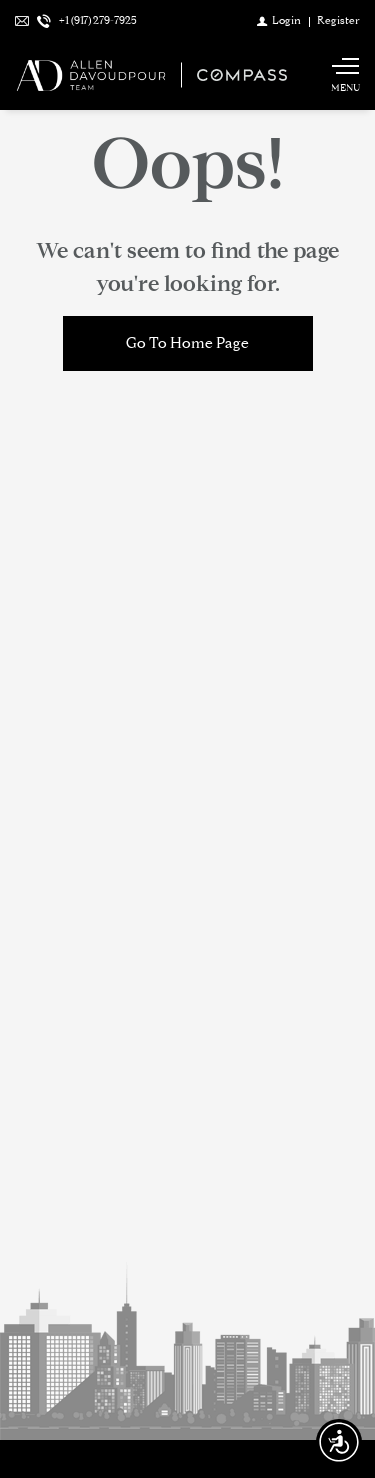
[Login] (279, 20)
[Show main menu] (345, 75)
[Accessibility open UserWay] (339, 1442)
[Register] (338, 20)
